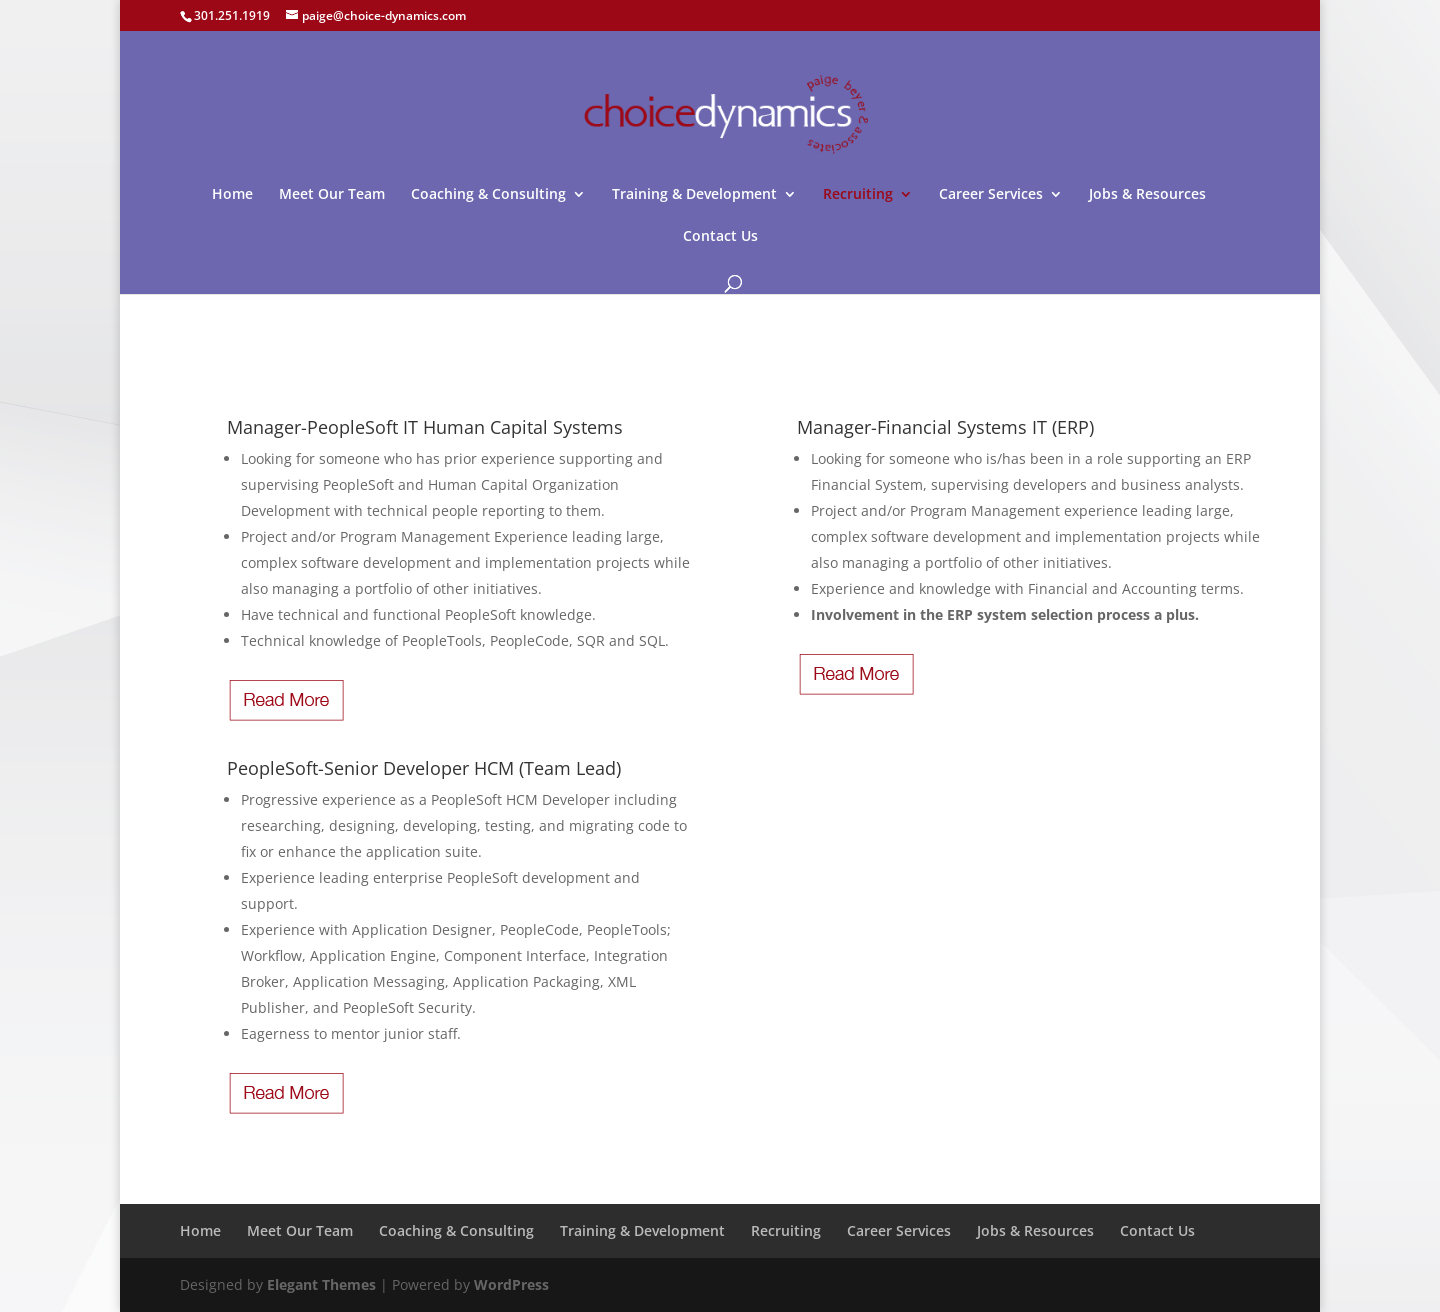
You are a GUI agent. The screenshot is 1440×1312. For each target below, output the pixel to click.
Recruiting (858, 195)
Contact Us (720, 237)
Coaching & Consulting (488, 195)
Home (232, 195)
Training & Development (694, 195)
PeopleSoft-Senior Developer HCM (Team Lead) (424, 768)
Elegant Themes (321, 1284)
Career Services (991, 195)
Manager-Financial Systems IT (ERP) (945, 427)
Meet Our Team (332, 195)
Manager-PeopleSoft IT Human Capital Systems (425, 427)
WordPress (511, 1284)
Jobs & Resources (1147, 195)
